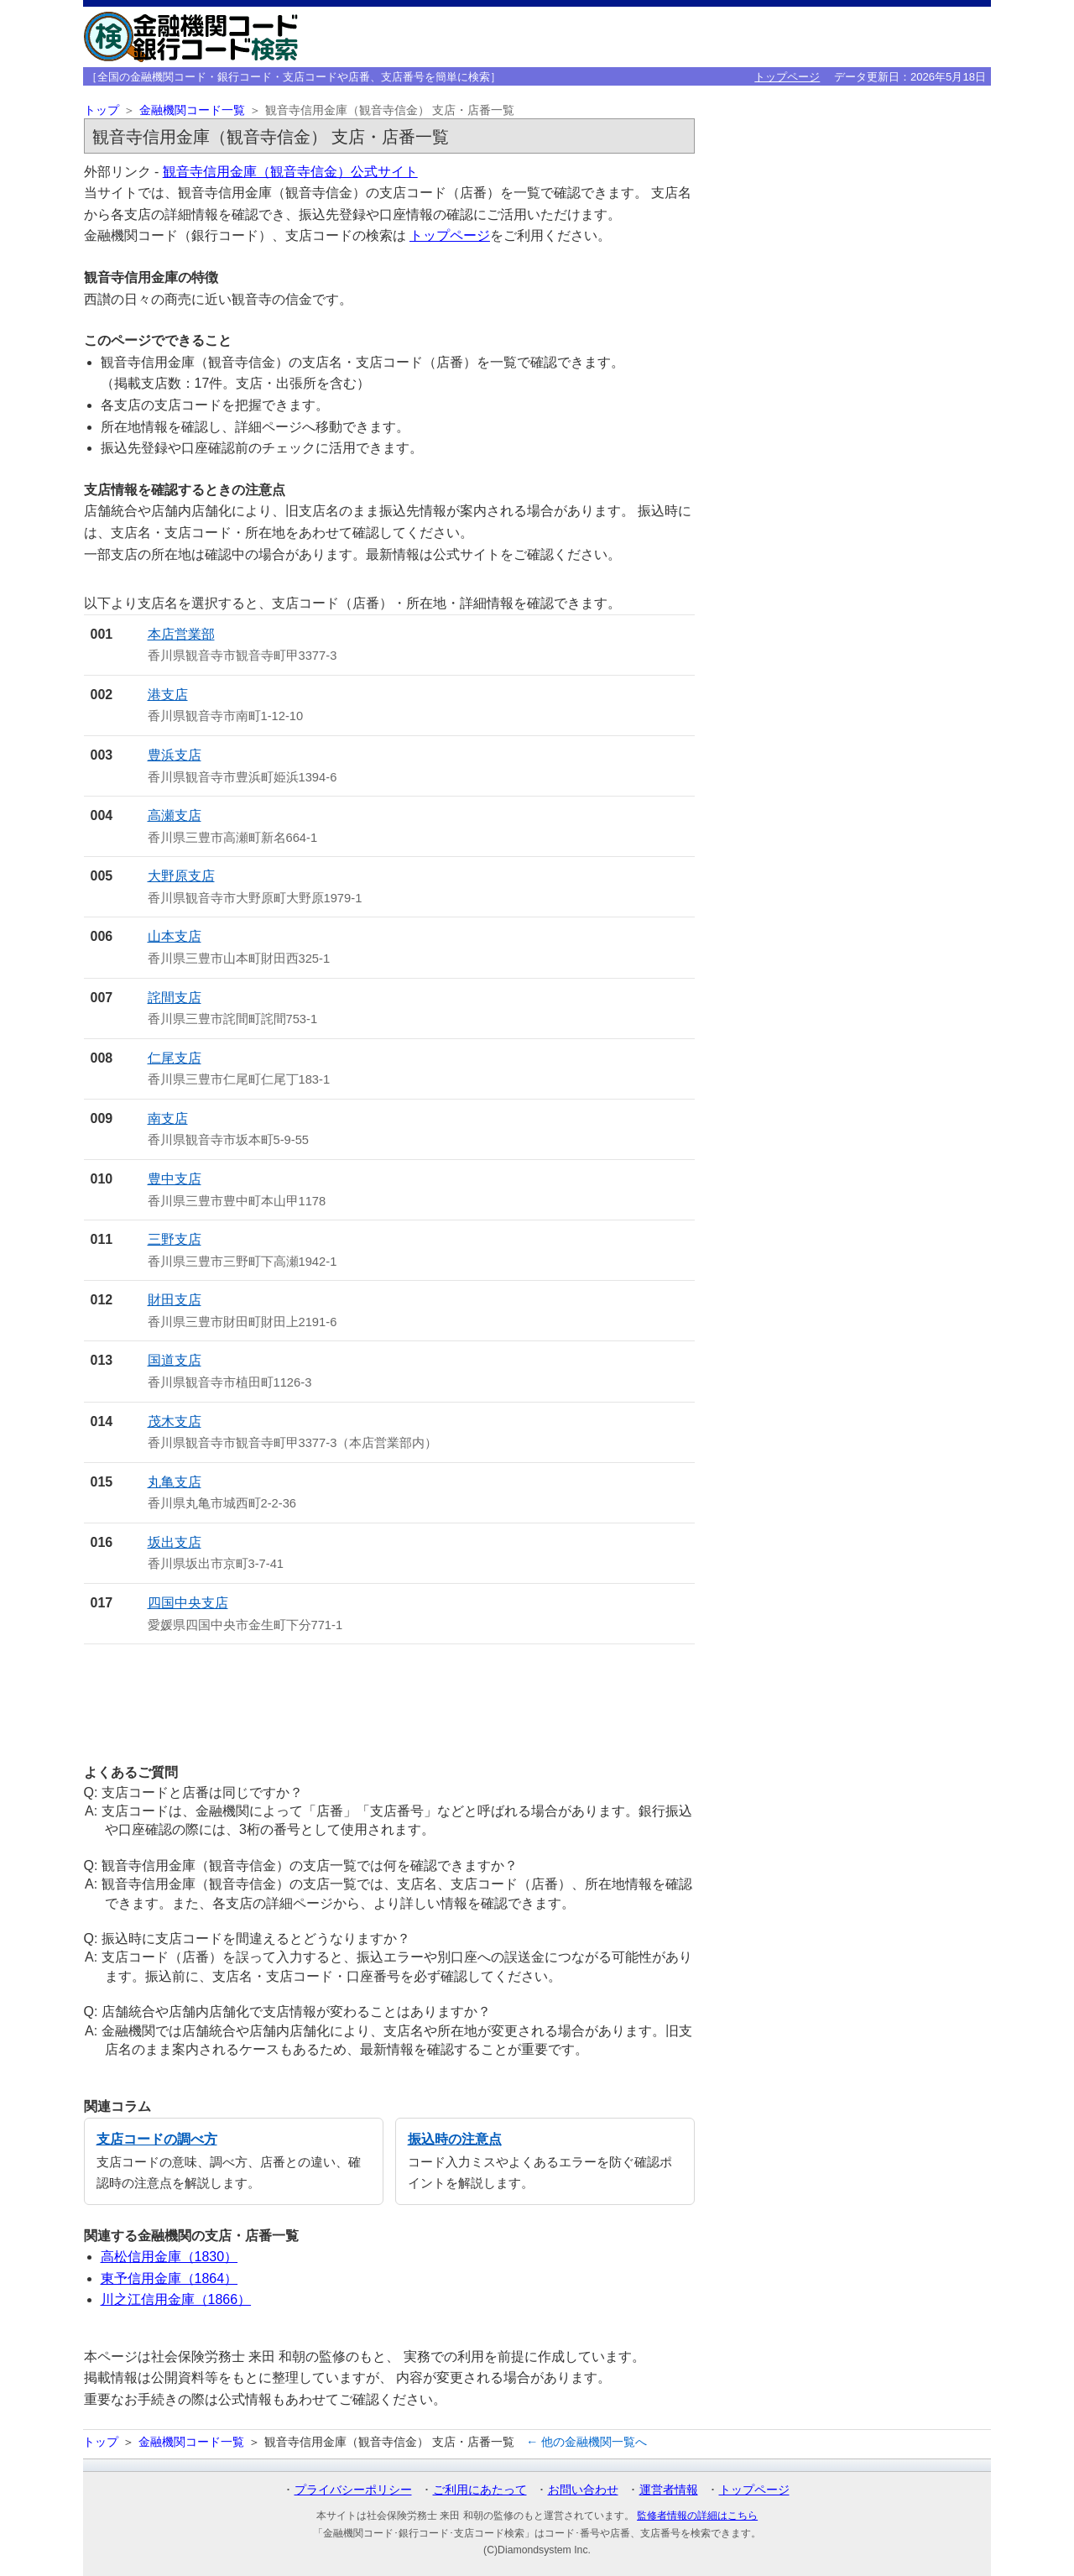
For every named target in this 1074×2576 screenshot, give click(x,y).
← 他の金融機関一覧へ (586, 2441)
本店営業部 (181, 634)
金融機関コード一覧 (192, 110)
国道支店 (174, 1360)
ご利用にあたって (480, 2489)
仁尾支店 (174, 1058)
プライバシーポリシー (353, 2489)
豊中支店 (174, 1179)
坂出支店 (174, 1542)
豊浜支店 (174, 755)
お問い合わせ (583, 2489)
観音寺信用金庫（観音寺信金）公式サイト (290, 172)
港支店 (168, 694)
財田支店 (174, 1300)
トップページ (787, 77)
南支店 (168, 1118)
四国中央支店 (188, 1603)
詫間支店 (174, 997)
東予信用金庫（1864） (169, 2278)
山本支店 (174, 936)
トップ (101, 110)
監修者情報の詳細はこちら (697, 2515)
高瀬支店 (174, 815)
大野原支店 (181, 876)
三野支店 (174, 1239)
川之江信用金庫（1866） (176, 2299)
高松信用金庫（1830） (169, 2256)
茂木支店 (174, 1421)
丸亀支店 (174, 1482)
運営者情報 (668, 2489)
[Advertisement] (389, 1697)
